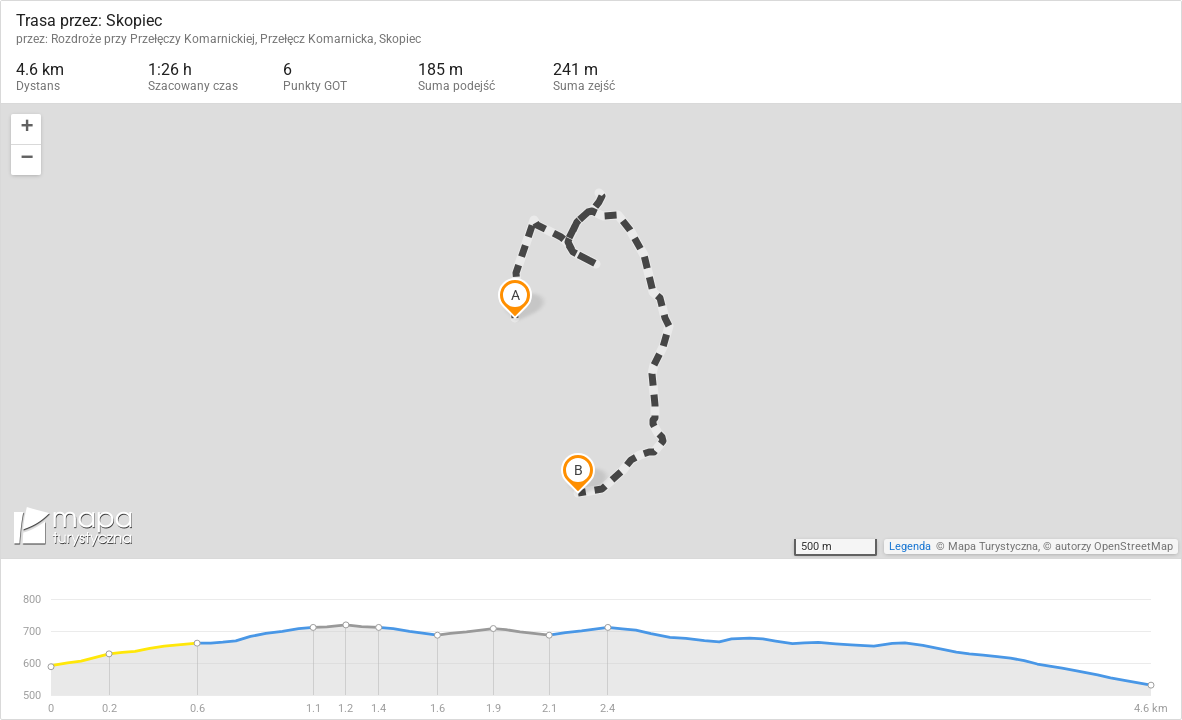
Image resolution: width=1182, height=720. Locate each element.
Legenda (910, 546)
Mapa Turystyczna (993, 546)
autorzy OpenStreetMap (1114, 546)
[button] (26, 129)
